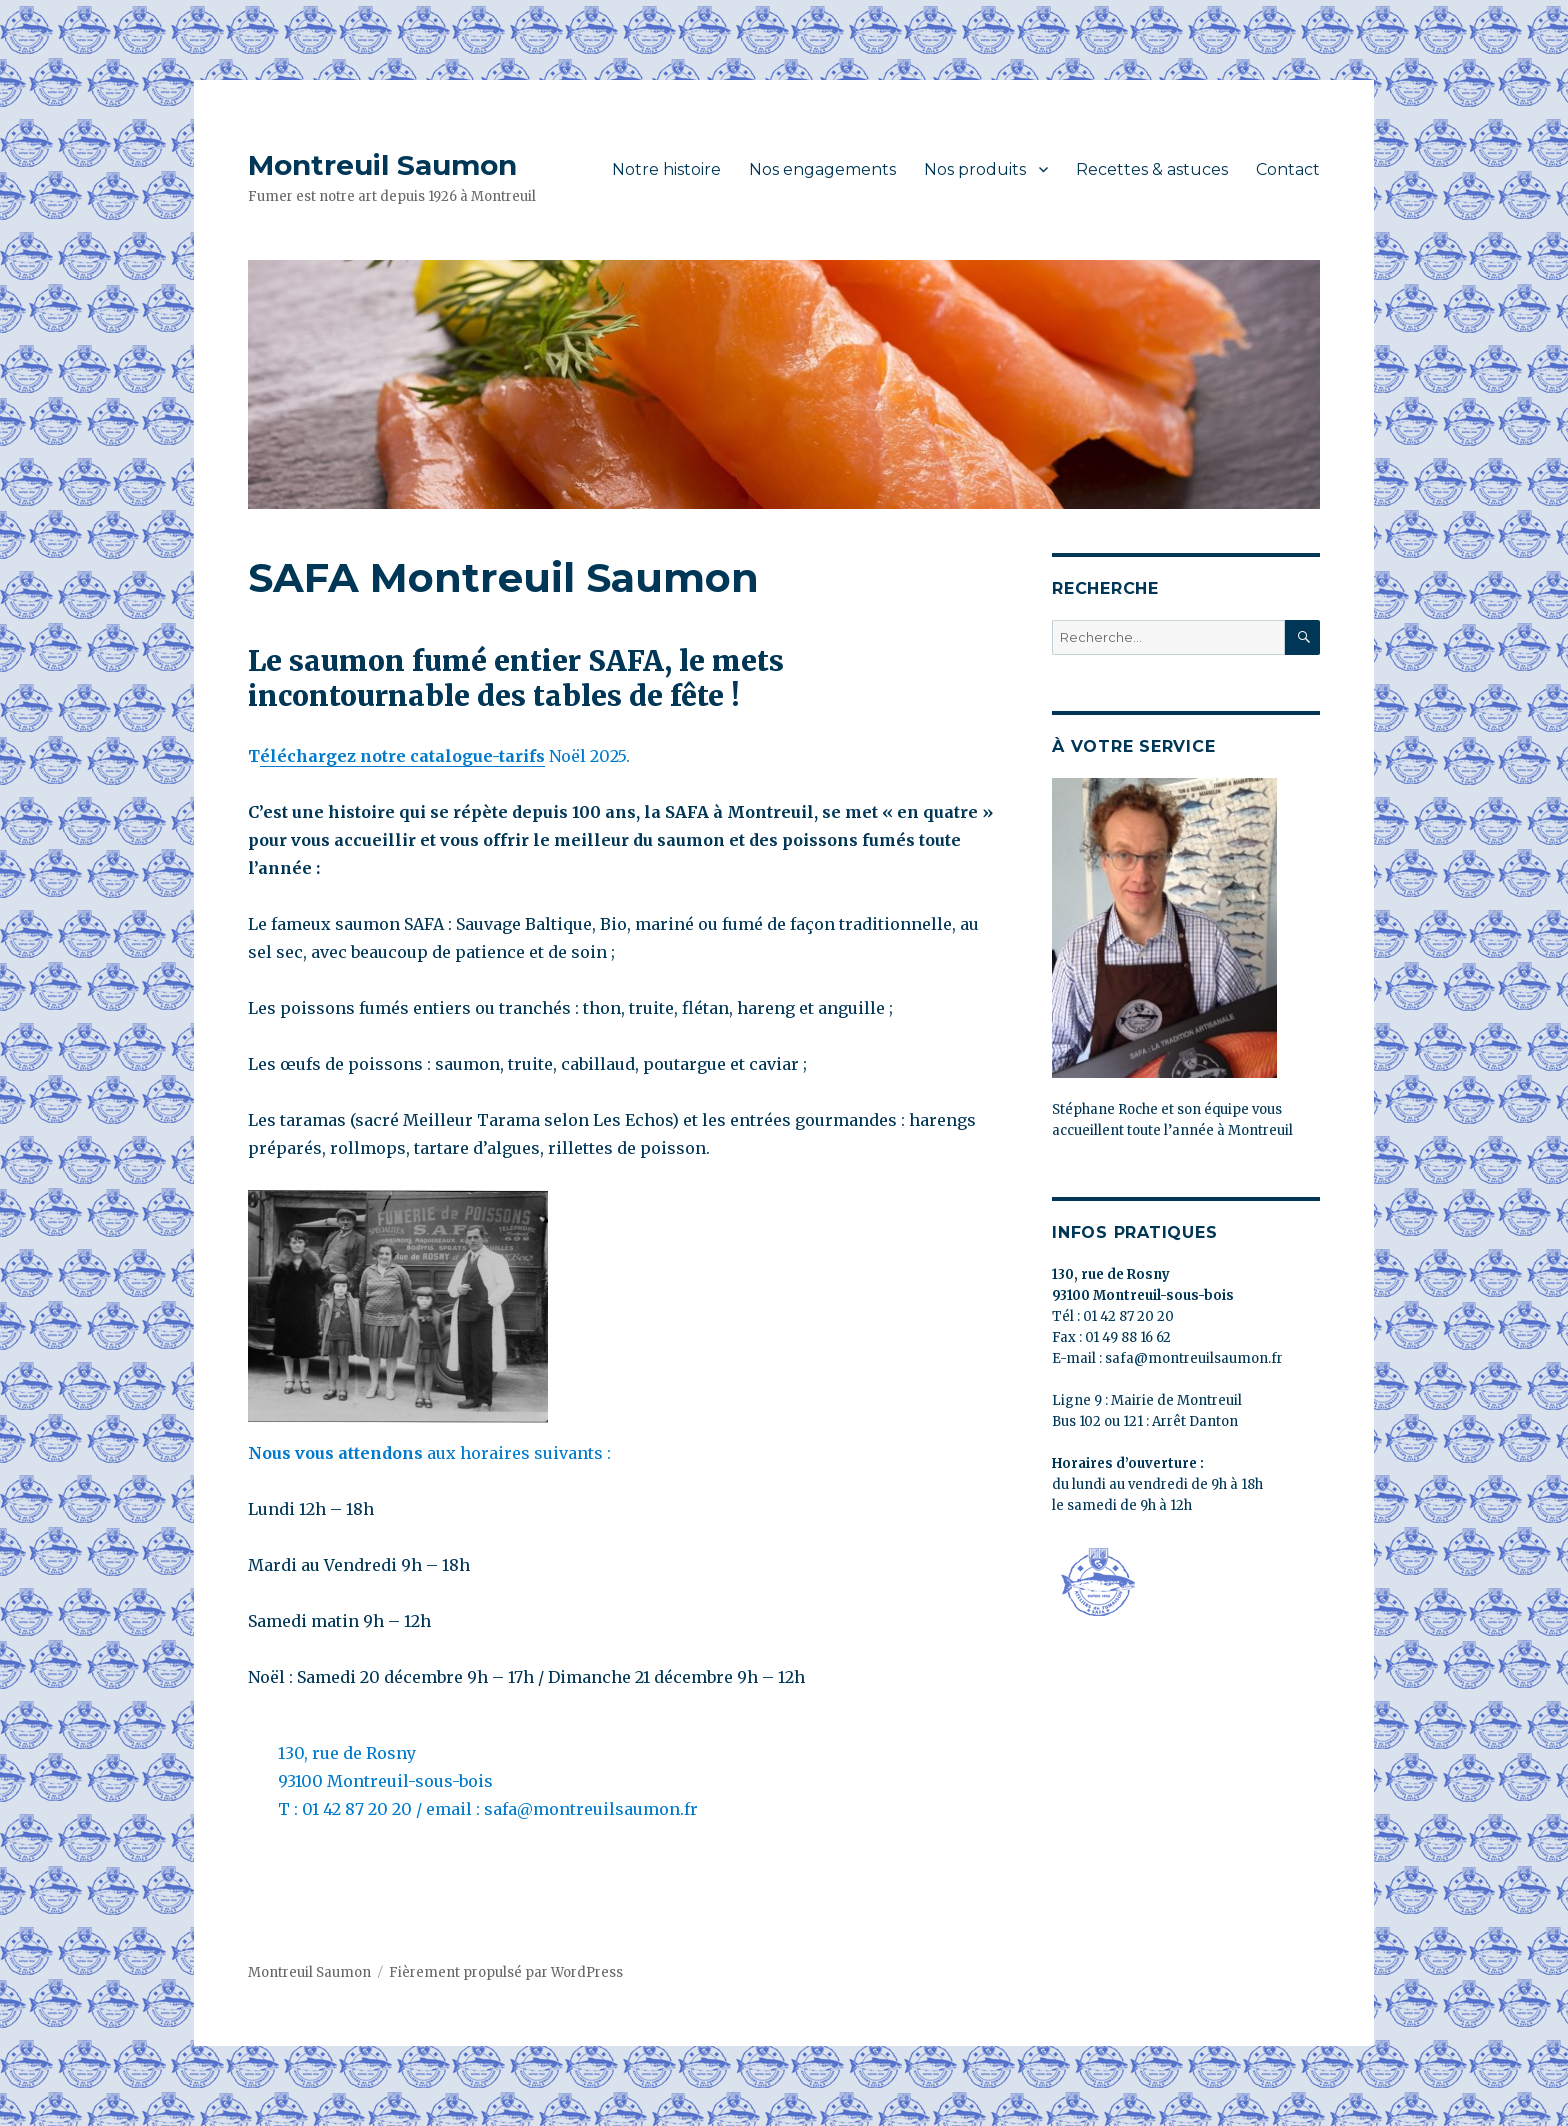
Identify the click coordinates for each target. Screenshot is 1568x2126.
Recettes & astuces (1152, 169)
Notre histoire (666, 169)
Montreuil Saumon (382, 165)
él (268, 756)
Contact (1288, 169)
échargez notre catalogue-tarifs (411, 756)
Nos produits (975, 169)
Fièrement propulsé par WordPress (506, 1972)
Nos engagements (822, 169)
